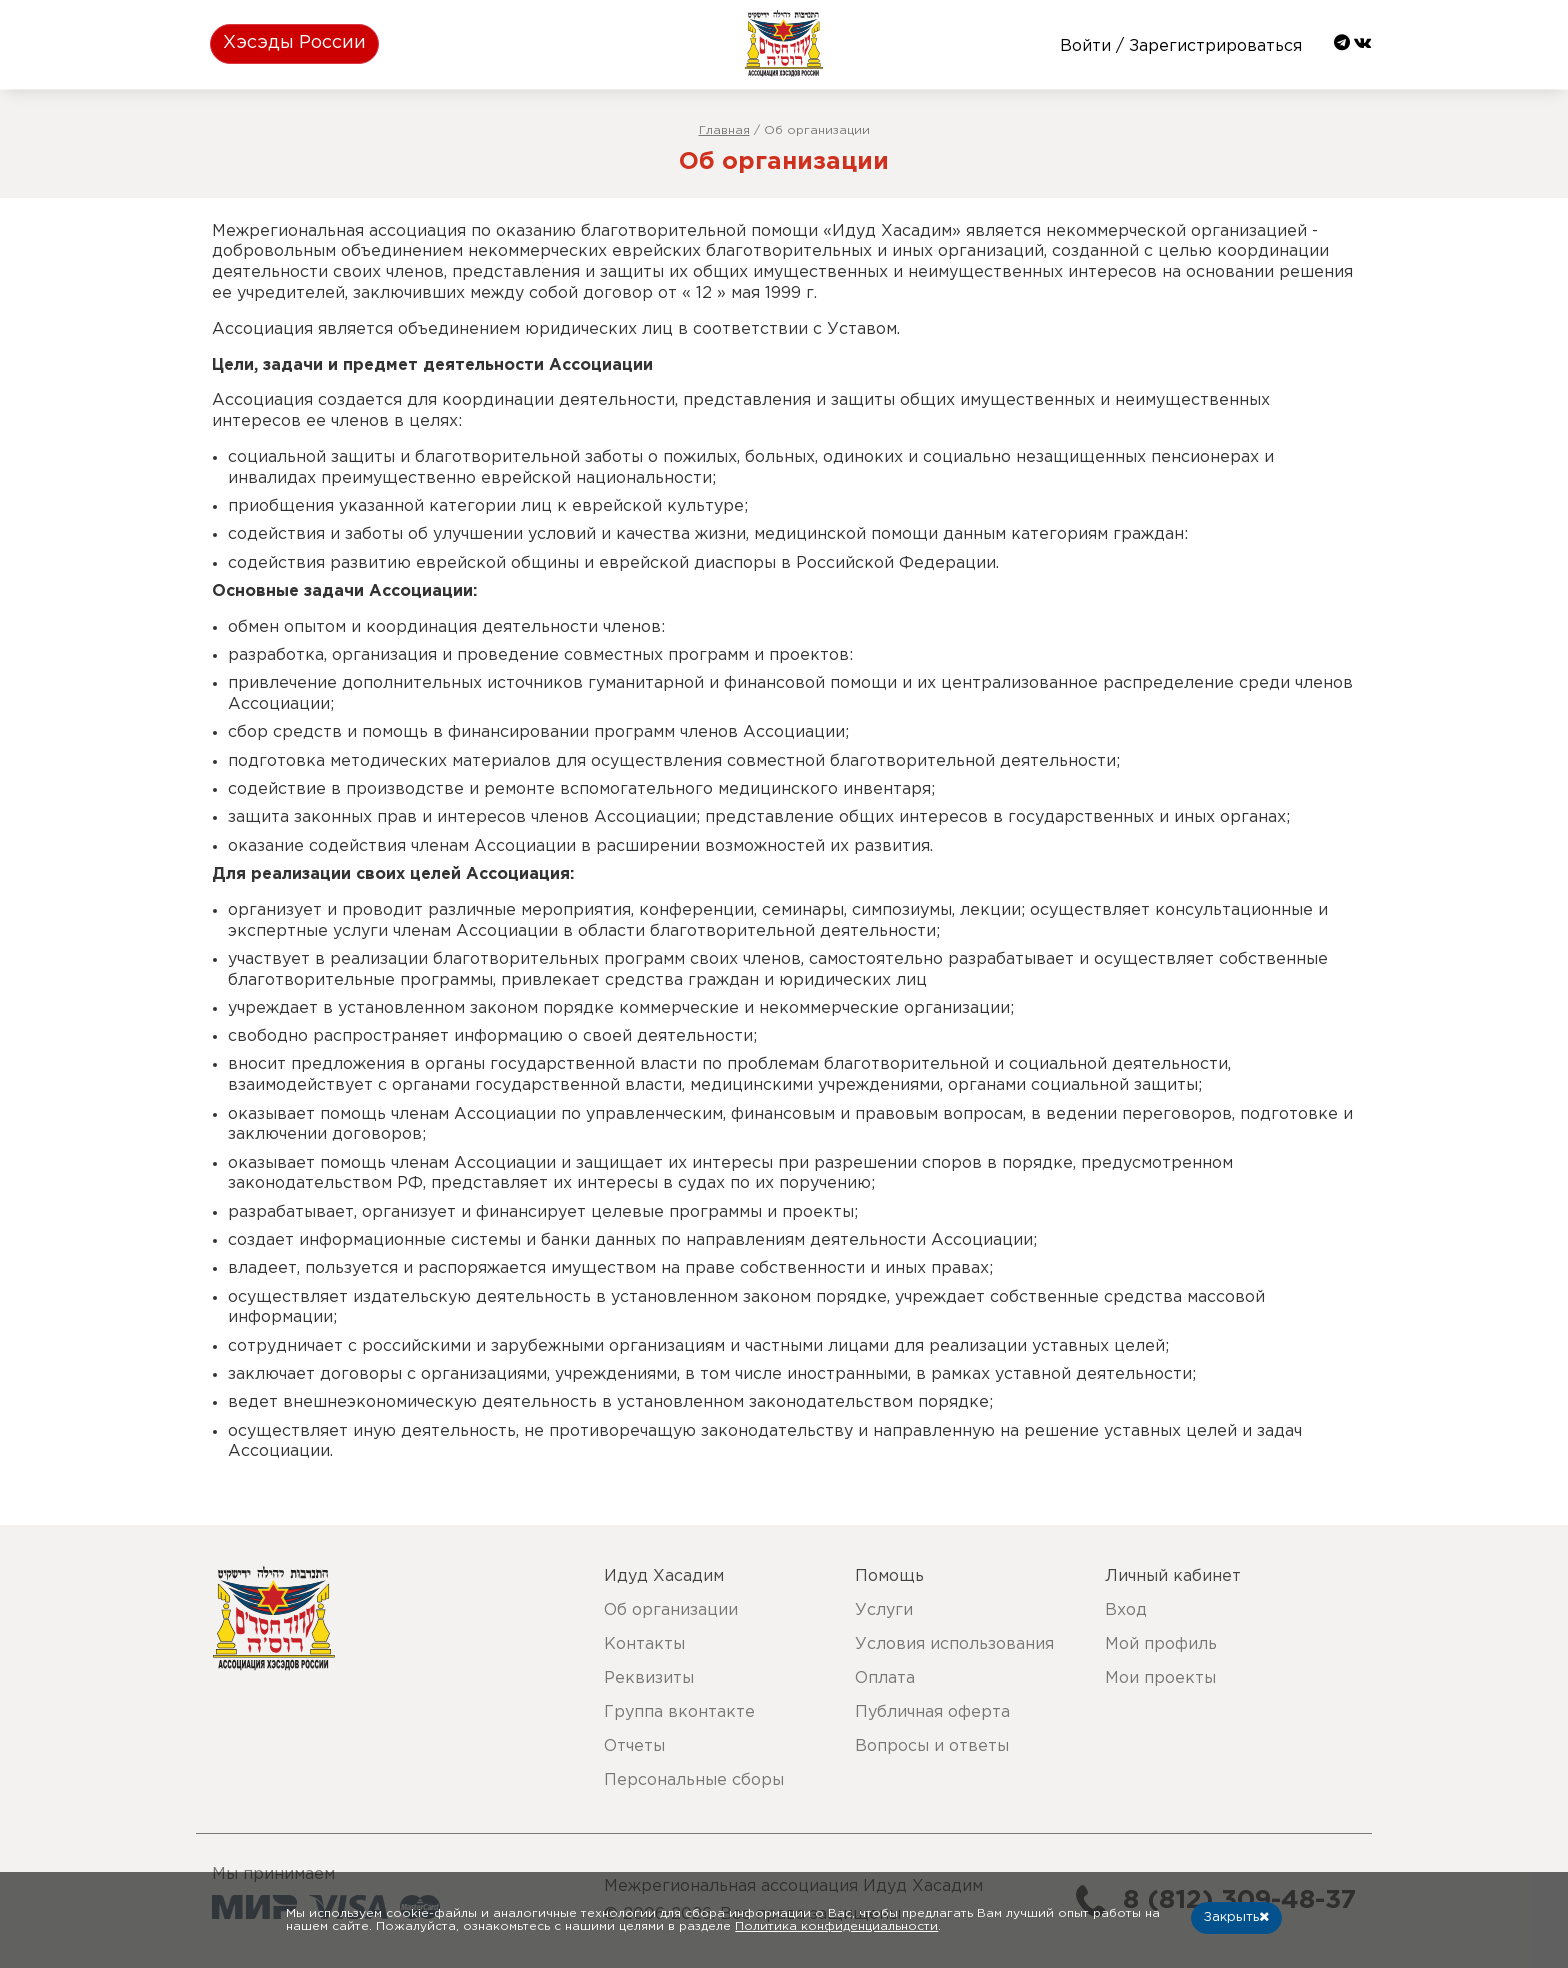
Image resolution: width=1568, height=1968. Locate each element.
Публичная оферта (932, 1712)
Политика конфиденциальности (836, 1926)
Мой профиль (1161, 1644)
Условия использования (954, 1644)
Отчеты (634, 1746)
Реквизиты (649, 1678)
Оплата (885, 1678)
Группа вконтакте (679, 1712)
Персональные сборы (694, 1780)
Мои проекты (1160, 1678)
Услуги (884, 1610)
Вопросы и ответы (932, 1746)
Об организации (671, 1610)
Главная (724, 130)
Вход (1126, 1610)
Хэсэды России (294, 43)
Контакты (644, 1644)
